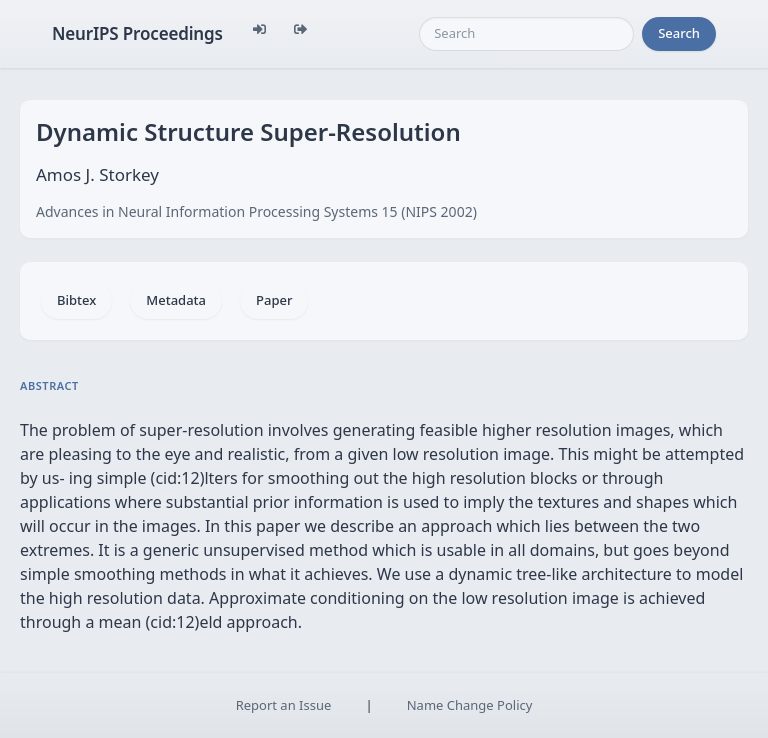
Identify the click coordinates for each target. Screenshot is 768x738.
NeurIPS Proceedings (137, 33)
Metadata (176, 300)
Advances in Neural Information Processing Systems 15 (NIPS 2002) (256, 211)
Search (679, 33)
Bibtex (76, 300)
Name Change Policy (470, 705)
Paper (274, 300)
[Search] (526, 34)
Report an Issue (284, 705)
